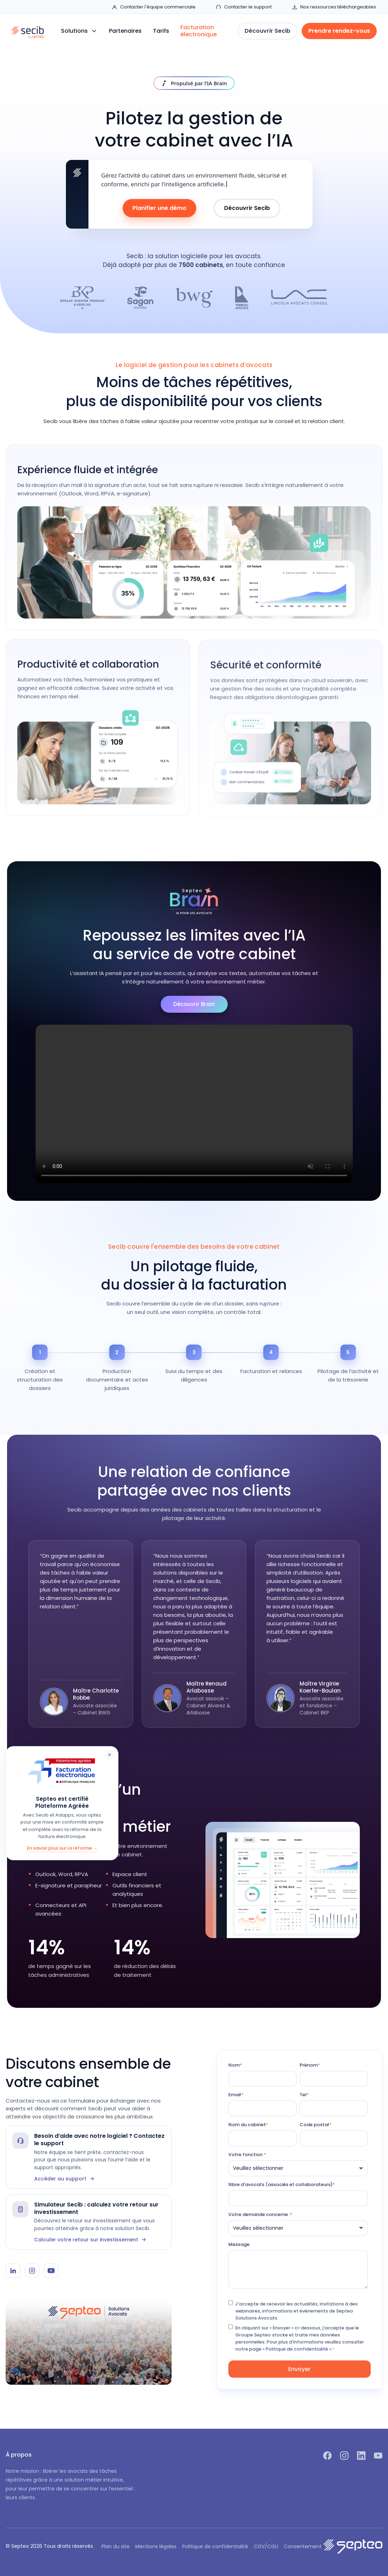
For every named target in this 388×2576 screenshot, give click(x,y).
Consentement (303, 2546)
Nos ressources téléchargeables (334, 7)
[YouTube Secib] (51, 2270)
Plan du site (115, 2546)
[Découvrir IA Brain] (194, 83)
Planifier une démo (159, 208)
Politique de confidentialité (215, 2546)
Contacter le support (244, 7)
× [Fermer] (109, 1754)
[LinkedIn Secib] (13, 2270)
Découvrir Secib (247, 208)
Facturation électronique (198, 30)
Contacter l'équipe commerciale (154, 7)
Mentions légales (156, 2546)
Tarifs (161, 31)
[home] (27, 31)
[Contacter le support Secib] (89, 2157)
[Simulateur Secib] (89, 2222)
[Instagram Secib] (32, 2270)
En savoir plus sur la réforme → (62, 1848)
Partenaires (125, 31)
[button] (79, 31)
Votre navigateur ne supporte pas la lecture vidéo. (194, 1104)
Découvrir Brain (194, 1004)
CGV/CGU (266, 2546)
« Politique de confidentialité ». (297, 2349)
